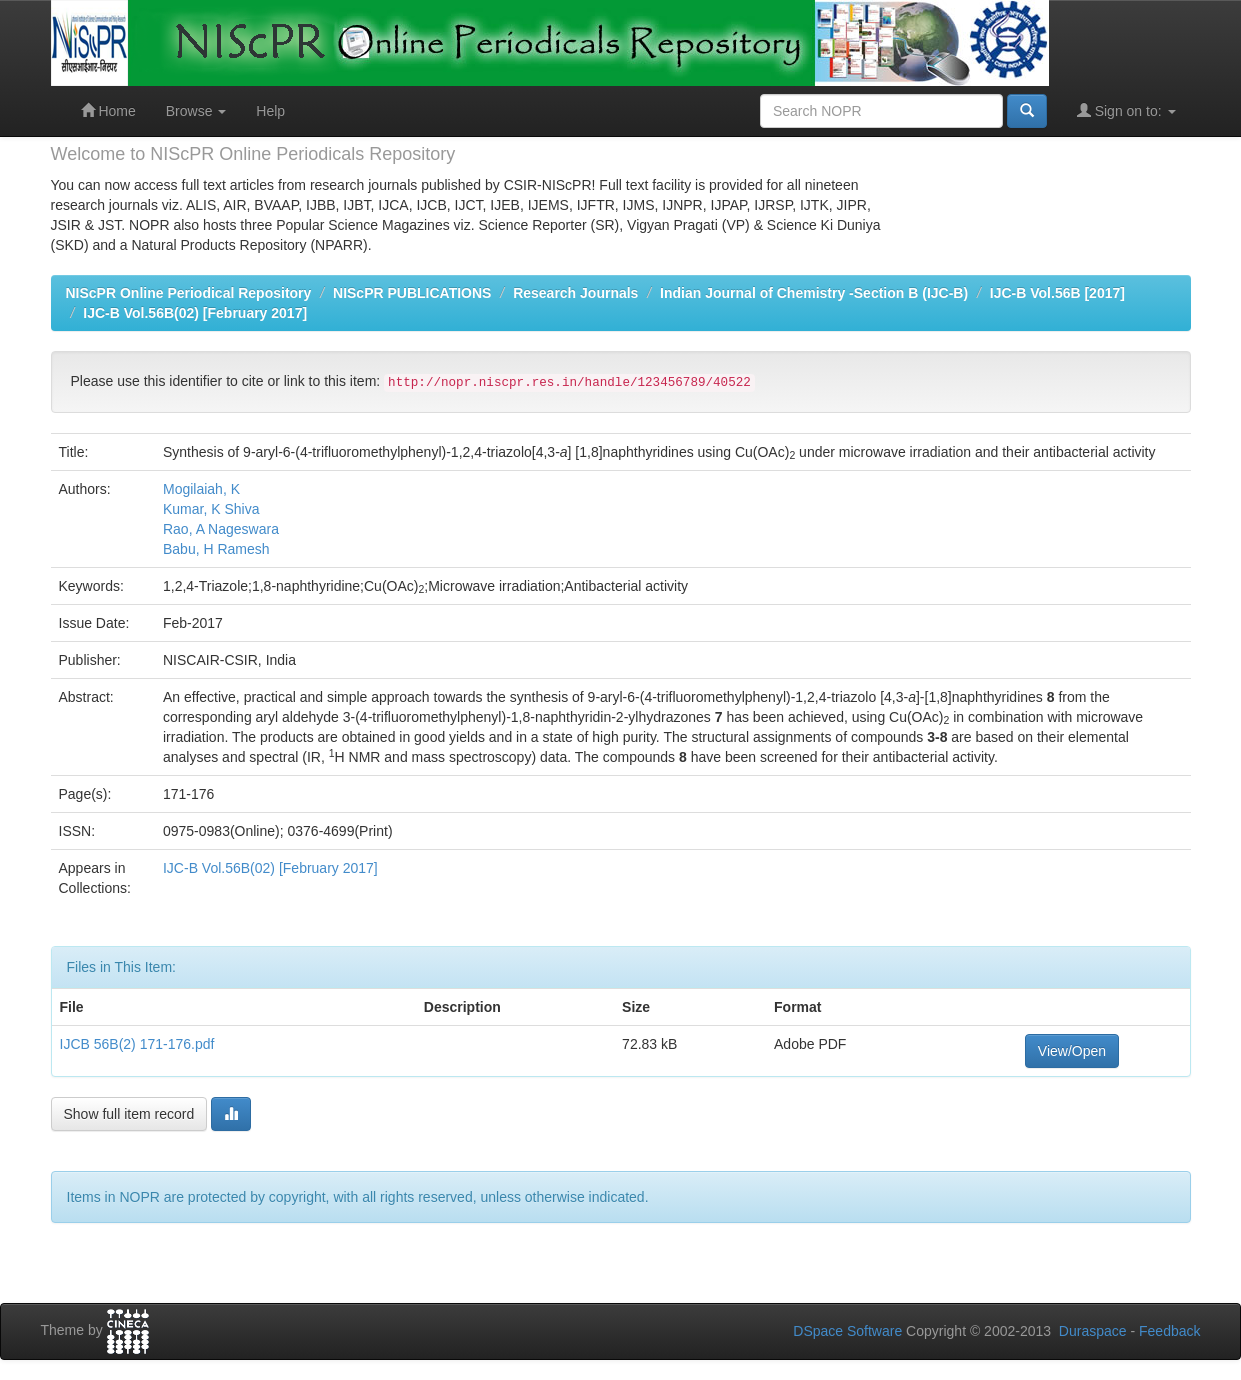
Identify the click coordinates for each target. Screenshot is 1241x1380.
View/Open (1072, 1051)
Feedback (1169, 1331)
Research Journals (575, 293)
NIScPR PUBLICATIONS (412, 293)
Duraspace (1093, 1331)
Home (108, 110)
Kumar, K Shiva (211, 509)
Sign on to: (1126, 110)
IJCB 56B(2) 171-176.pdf (137, 1044)
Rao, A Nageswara (221, 529)
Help (270, 111)
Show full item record (129, 1114)
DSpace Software (847, 1331)
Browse (196, 111)
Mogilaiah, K (201, 489)
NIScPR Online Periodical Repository (189, 293)
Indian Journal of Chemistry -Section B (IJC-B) (814, 293)
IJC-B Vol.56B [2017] (1057, 293)
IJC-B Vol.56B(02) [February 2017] (195, 313)
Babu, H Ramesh (216, 549)
